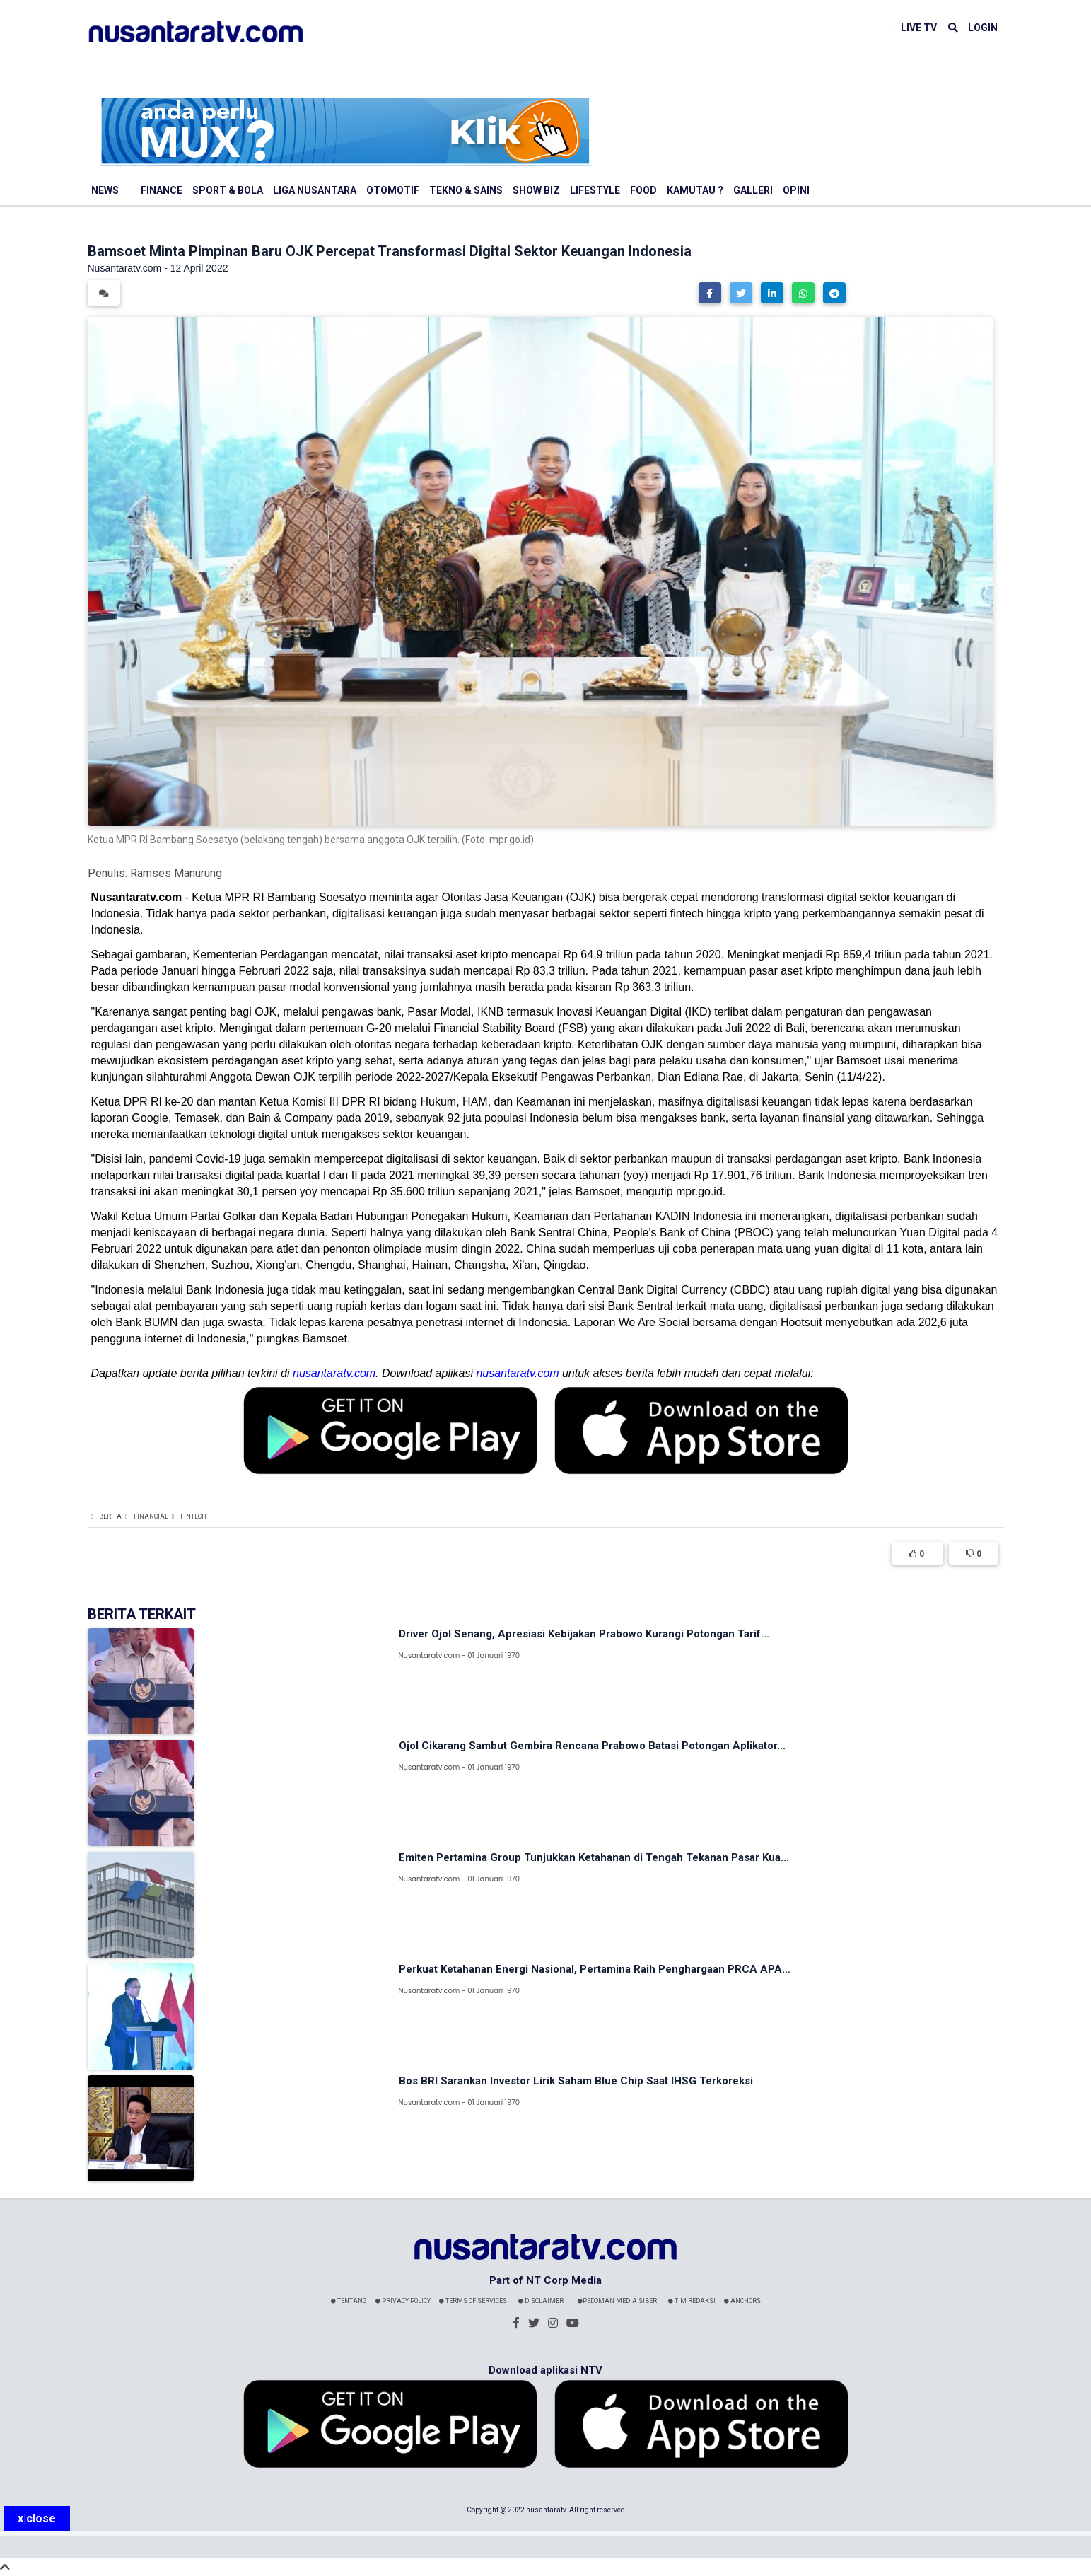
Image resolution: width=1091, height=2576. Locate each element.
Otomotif (392, 190)
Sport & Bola (227, 190)
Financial (151, 1516)
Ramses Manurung (176, 873)
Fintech (193, 1516)
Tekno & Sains (466, 190)
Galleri (753, 190)
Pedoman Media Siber (617, 2300)
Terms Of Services (473, 2300)
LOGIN (983, 27)
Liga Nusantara (314, 190)
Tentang (349, 2300)
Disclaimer (541, 2300)
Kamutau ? (695, 190)
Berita (110, 1516)
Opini (796, 190)
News (105, 190)
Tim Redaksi (692, 2300)
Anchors (742, 2300)
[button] (710, 292)
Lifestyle (595, 190)
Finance (161, 190)
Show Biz (536, 190)
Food (643, 190)
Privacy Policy (403, 2300)
